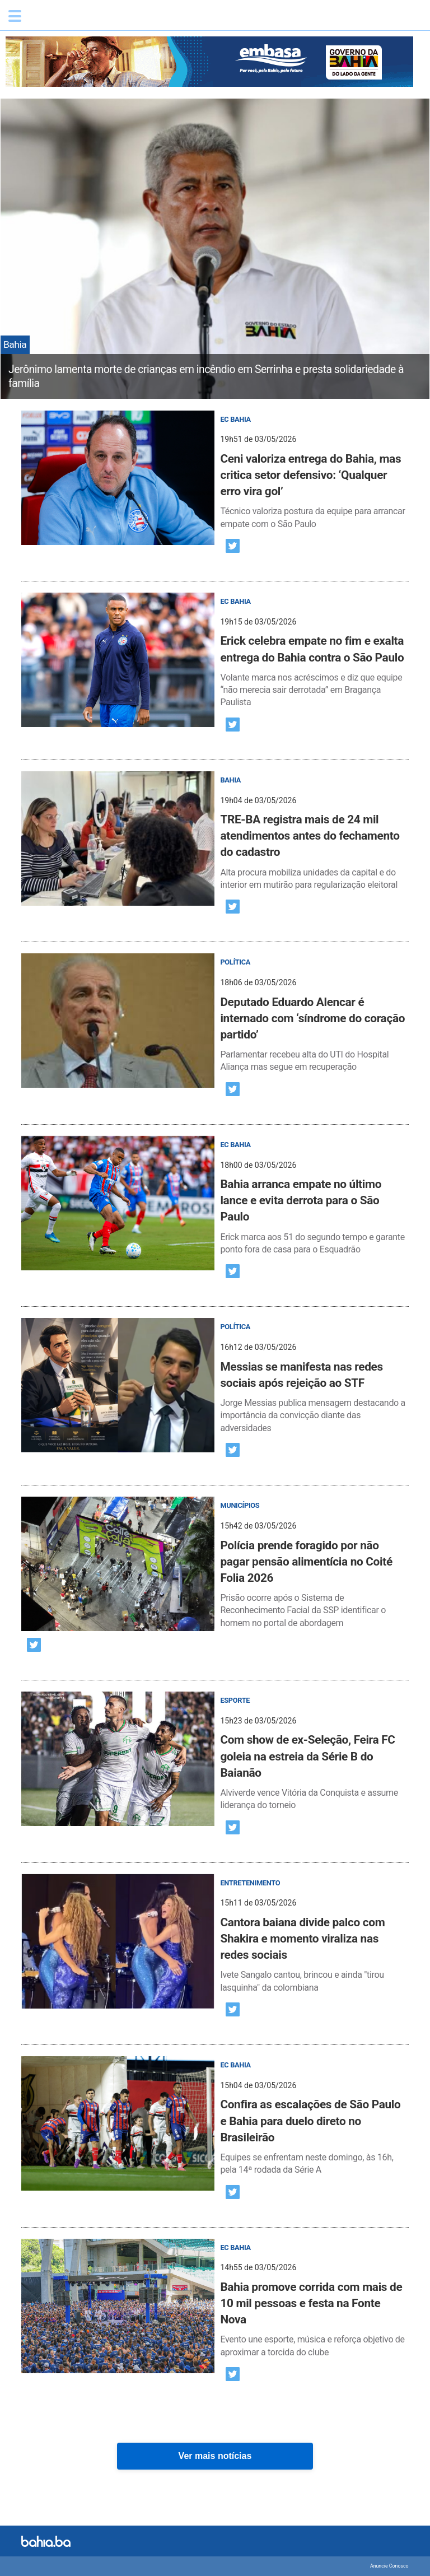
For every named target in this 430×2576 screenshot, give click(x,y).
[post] (214, 471)
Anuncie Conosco (389, 2566)
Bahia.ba (81, 19)
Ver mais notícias (215, 2456)
